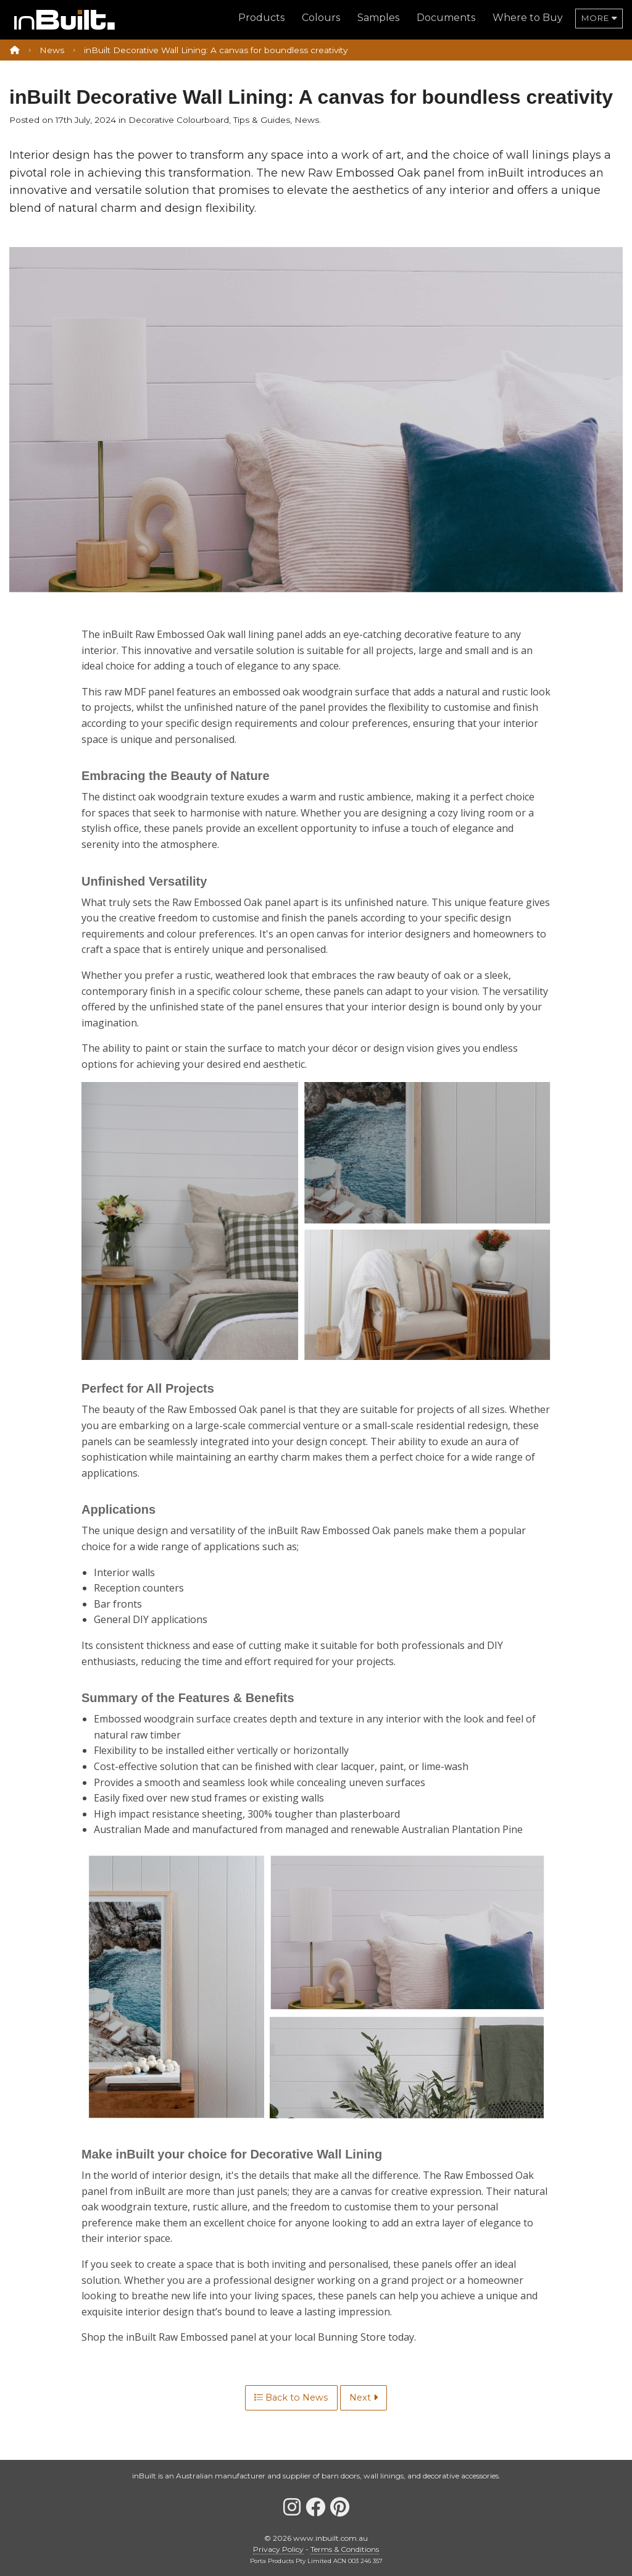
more (599, 18)
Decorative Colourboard (178, 120)
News (52, 50)
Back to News (291, 2397)
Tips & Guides (261, 120)
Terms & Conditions (344, 2549)
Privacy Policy (278, 2549)
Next (363, 2397)
